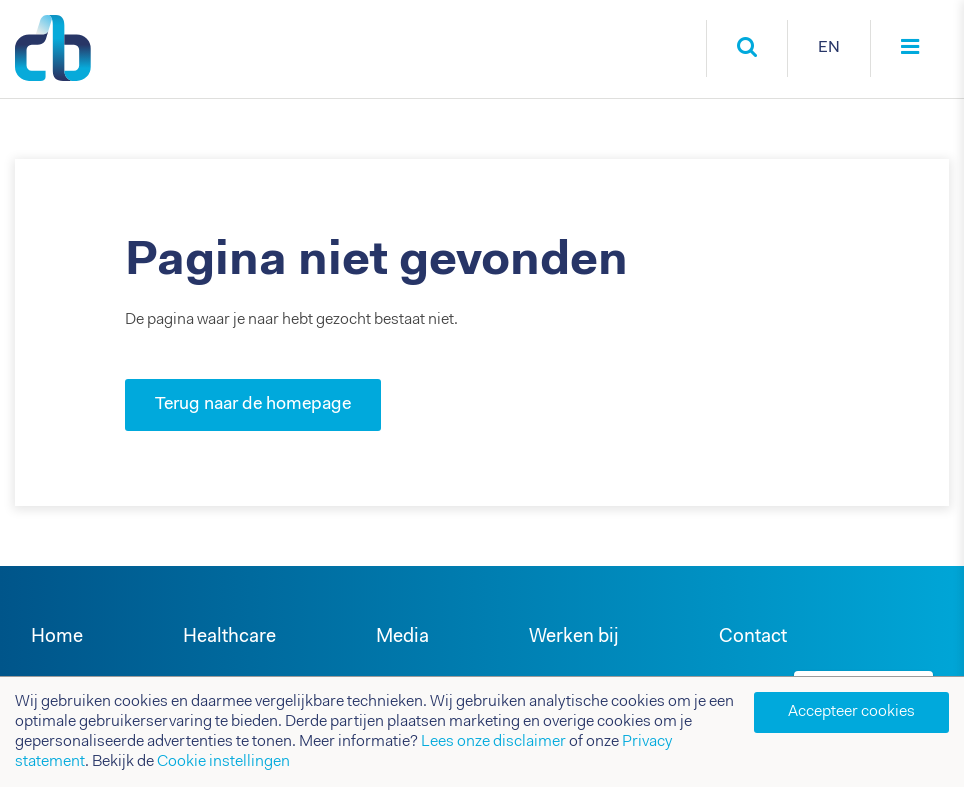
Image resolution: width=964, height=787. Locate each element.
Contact (753, 637)
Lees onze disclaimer (493, 742)
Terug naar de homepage (253, 405)
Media (402, 637)
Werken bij (574, 637)
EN (829, 48)
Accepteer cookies (851, 712)
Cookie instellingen (223, 762)
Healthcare (229, 637)
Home (57, 637)
